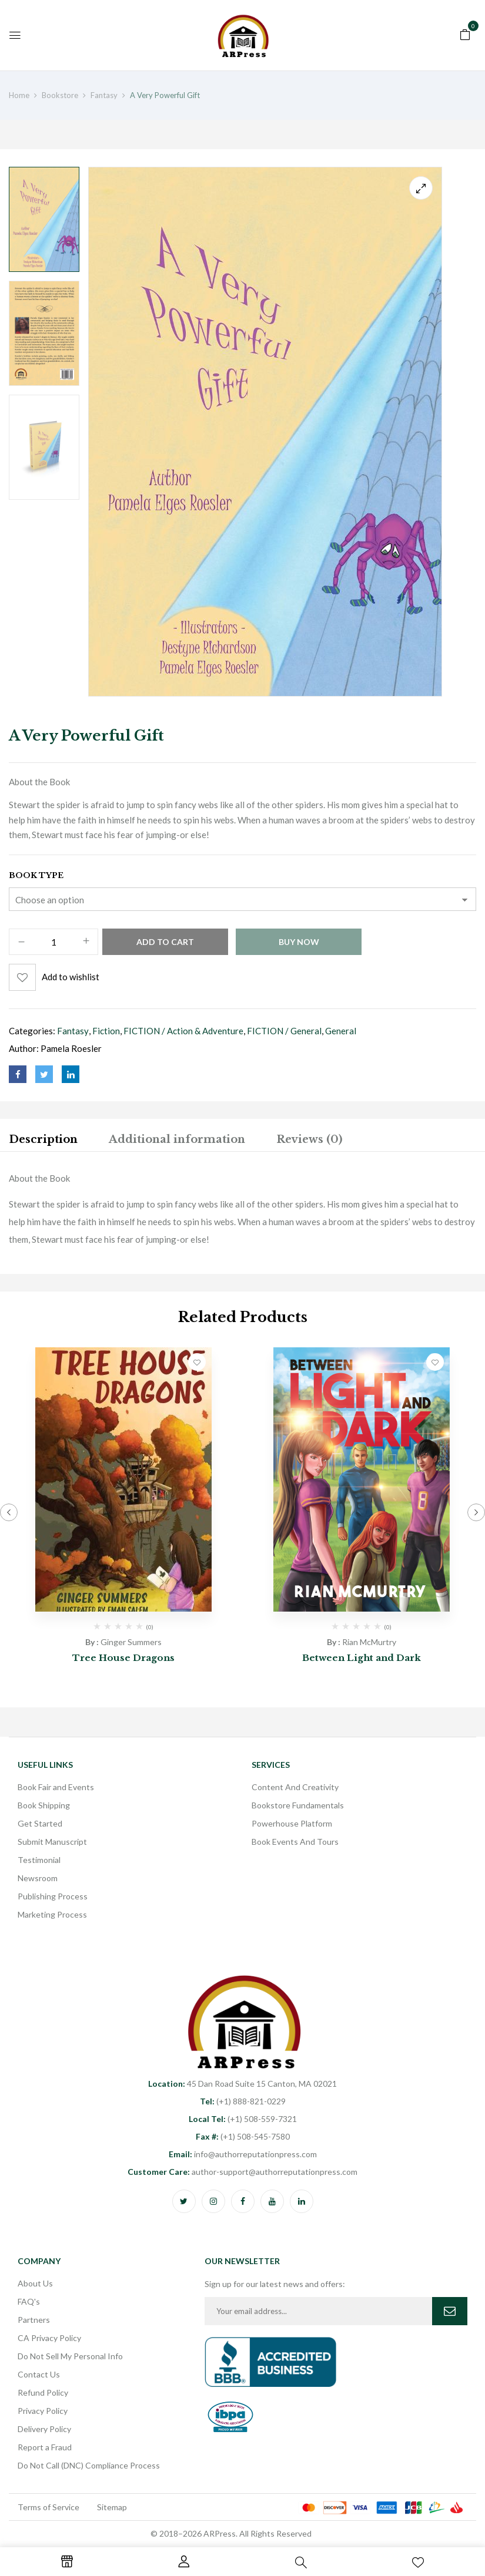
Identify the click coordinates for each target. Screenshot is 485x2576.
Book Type (36, 875)
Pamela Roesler (71, 1048)
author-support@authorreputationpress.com (242, 2172)
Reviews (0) (309, 1139)
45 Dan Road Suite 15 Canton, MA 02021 (242, 2084)
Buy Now (299, 942)
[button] (465, 33)
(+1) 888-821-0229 (243, 2101)
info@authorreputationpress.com (243, 2154)
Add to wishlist (70, 976)
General (340, 1030)
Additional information (177, 1139)
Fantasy (104, 95)
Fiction (106, 1030)
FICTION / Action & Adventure (183, 1030)
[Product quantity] (53, 942)
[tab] (43, 1141)
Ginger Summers (131, 1642)
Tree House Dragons (123, 1657)
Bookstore (60, 95)
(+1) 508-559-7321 (243, 2119)
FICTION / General (284, 1030)
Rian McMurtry (369, 1642)
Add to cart (165, 942)
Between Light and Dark (361, 1657)
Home (19, 95)
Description (43, 1139)
